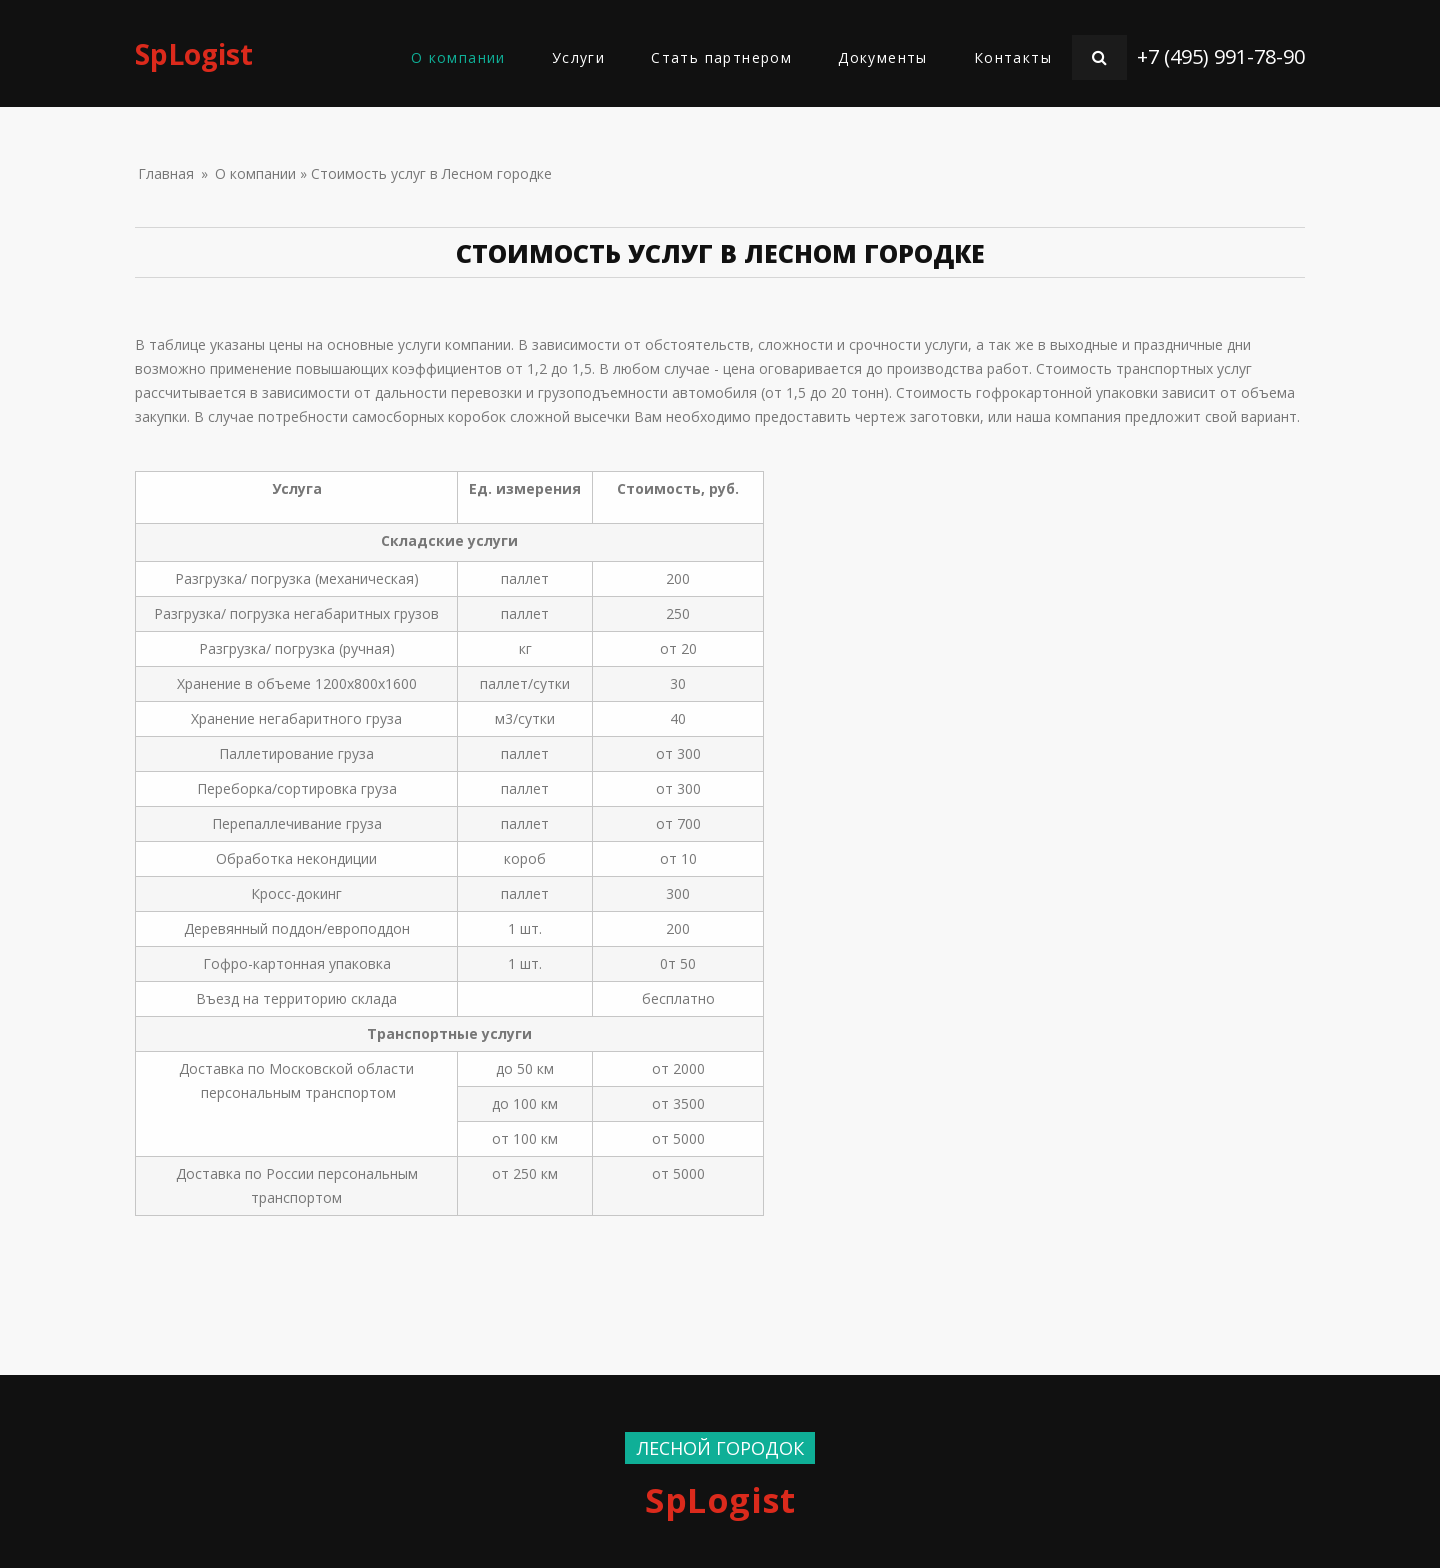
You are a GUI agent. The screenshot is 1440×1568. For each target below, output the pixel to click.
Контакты (1013, 57)
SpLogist (194, 54)
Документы (883, 57)
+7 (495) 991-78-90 (1221, 56)
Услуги (578, 57)
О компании (458, 57)
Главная (166, 173)
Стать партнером (721, 57)
